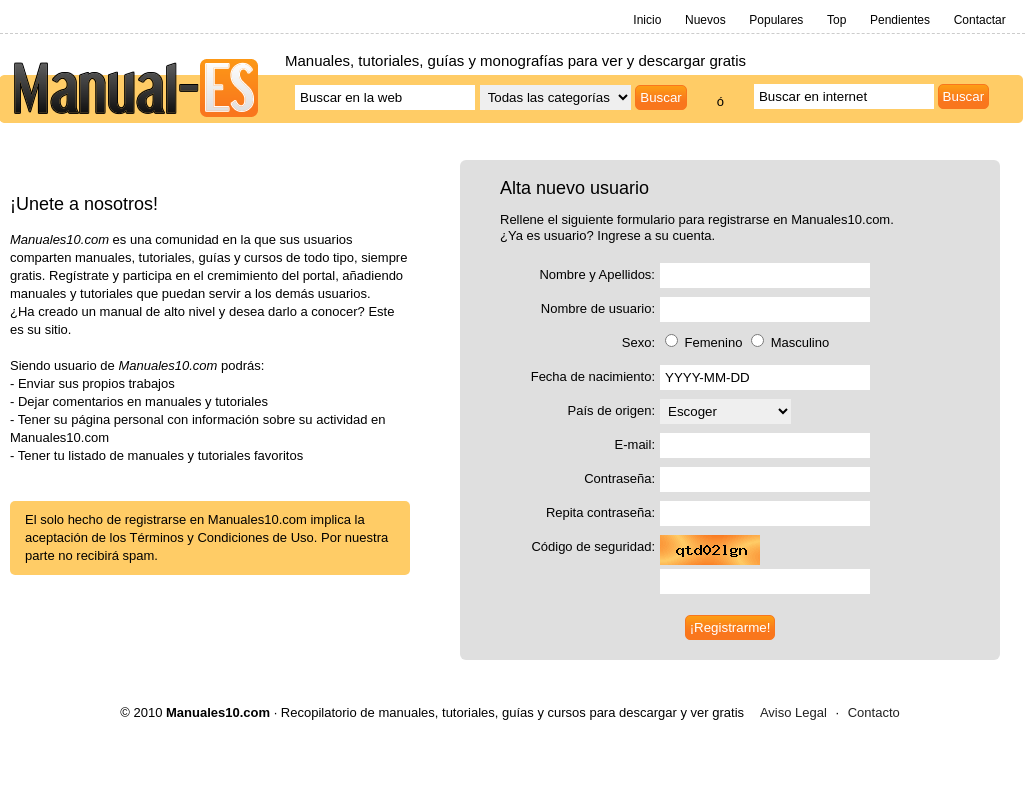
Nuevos (705, 20)
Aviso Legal (793, 712)
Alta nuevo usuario (574, 188)
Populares (776, 20)
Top (836, 20)
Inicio (647, 20)
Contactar (980, 20)
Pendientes (900, 20)
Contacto (874, 712)
